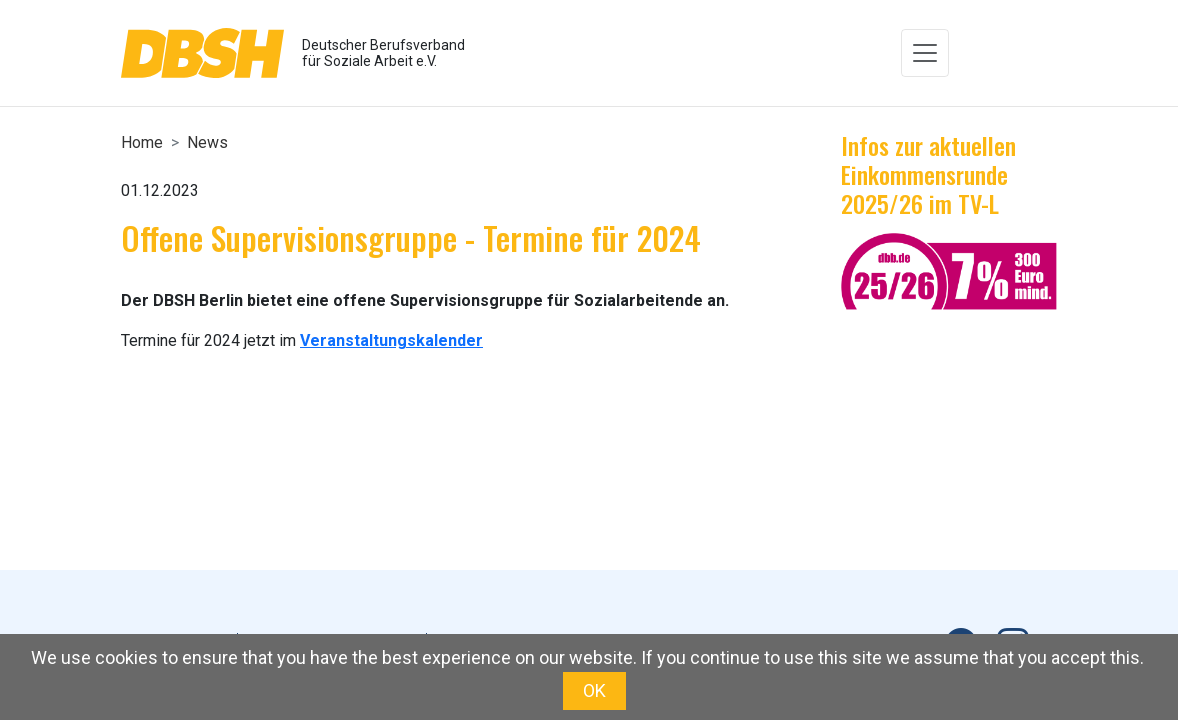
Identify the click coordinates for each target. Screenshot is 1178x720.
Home (142, 142)
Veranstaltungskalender (391, 340)
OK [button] (594, 690)
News (207, 142)
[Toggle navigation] (925, 53)
